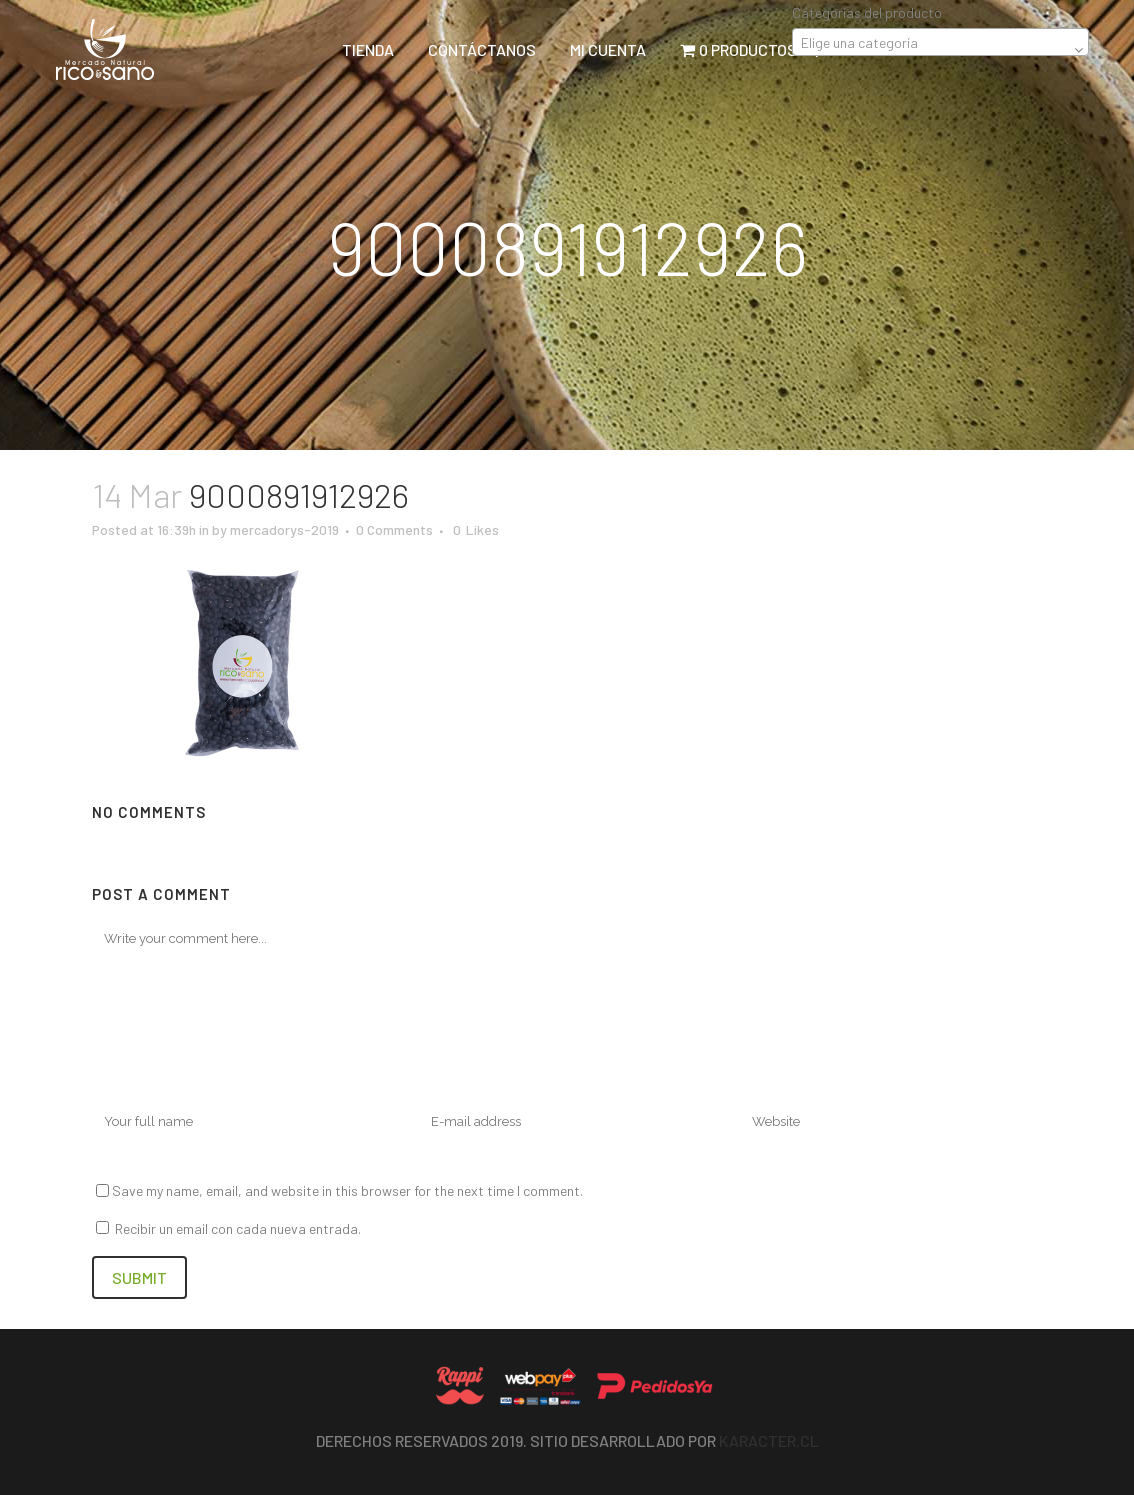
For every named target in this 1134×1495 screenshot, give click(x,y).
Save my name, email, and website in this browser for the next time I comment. (347, 1190)
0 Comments (394, 529)
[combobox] (940, 42)
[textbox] (940, 43)
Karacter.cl (769, 1440)
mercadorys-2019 (284, 529)
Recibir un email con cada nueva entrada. (238, 1228)
